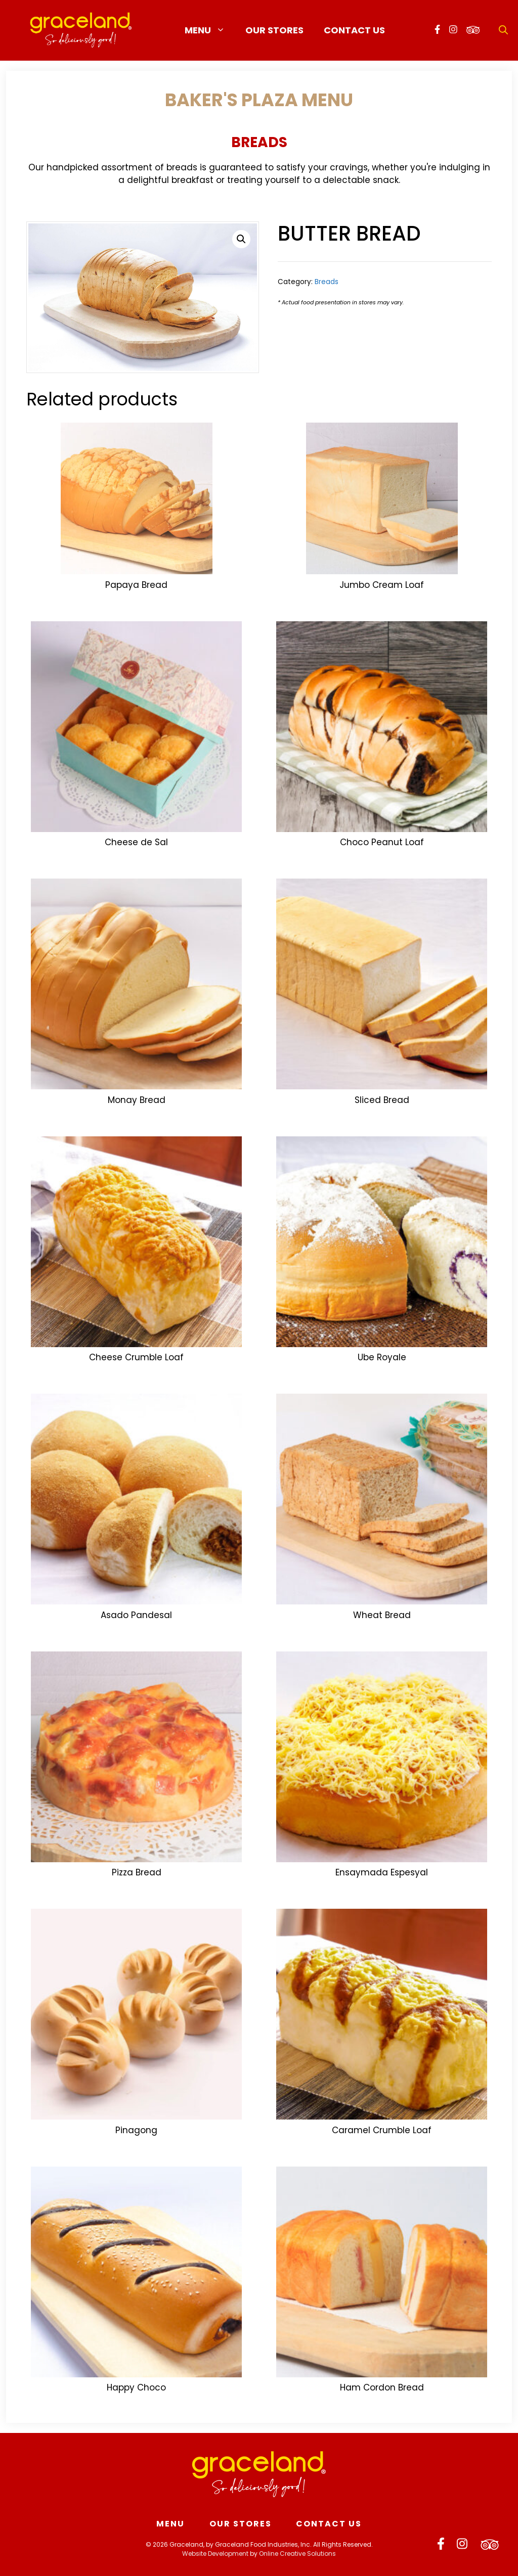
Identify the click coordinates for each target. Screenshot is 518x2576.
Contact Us (354, 30)
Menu (210, 30)
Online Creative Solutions (297, 2553)
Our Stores (274, 30)
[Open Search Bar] (503, 30)
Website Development (215, 2553)
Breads (259, 142)
